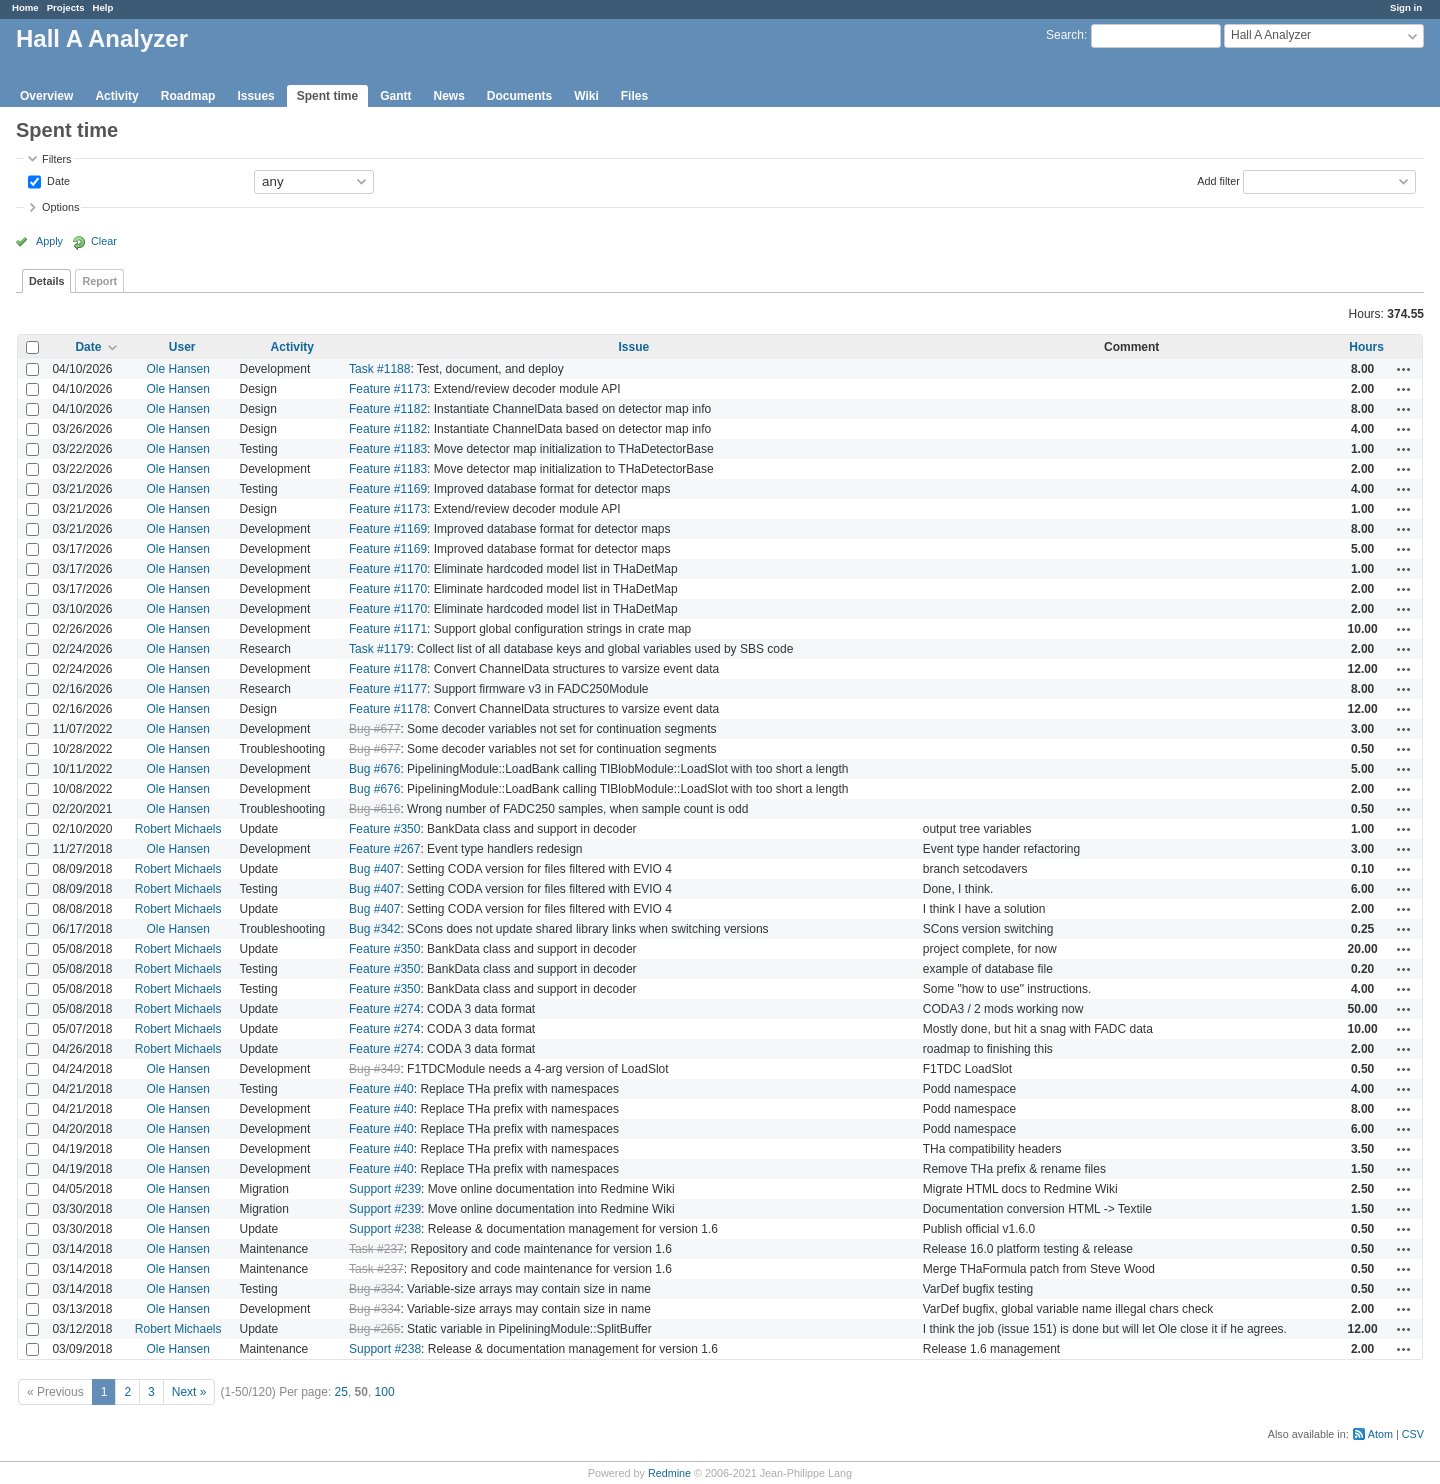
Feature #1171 (388, 629)
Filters (56, 159)
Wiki (586, 96)
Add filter (1218, 180)
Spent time (327, 96)
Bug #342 (374, 929)
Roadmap (188, 96)
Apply (49, 241)
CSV (1413, 1434)
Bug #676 (374, 769)
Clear (104, 241)
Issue (634, 347)
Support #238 (385, 1229)
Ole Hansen (177, 369)
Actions (1404, 369)
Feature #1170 (388, 569)
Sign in (1406, 7)
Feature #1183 (388, 449)
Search (1065, 35)
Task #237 (376, 1249)
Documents (519, 96)
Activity (116, 96)
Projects (66, 7)
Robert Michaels (178, 829)
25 (341, 1392)
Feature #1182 (388, 409)
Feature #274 (384, 1009)
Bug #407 (374, 869)
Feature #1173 (388, 389)
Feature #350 (384, 829)
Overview (46, 96)
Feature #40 (381, 1089)
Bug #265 (374, 1329)
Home (25, 7)
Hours (1366, 347)
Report (99, 281)
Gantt (395, 96)
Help (103, 7)
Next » (189, 1392)
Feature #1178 (388, 669)
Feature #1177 (388, 689)
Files (634, 96)
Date (57, 180)
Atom (1380, 1434)
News (448, 96)
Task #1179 (379, 649)
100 (385, 1392)
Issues (255, 96)
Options (60, 207)
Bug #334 (374, 1289)
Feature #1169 (388, 489)
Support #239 (385, 1189)
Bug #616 (374, 809)
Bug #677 (374, 729)
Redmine (669, 1473)
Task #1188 (379, 369)
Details (46, 281)
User (182, 347)
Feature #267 (384, 849)
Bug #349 (374, 1069)
